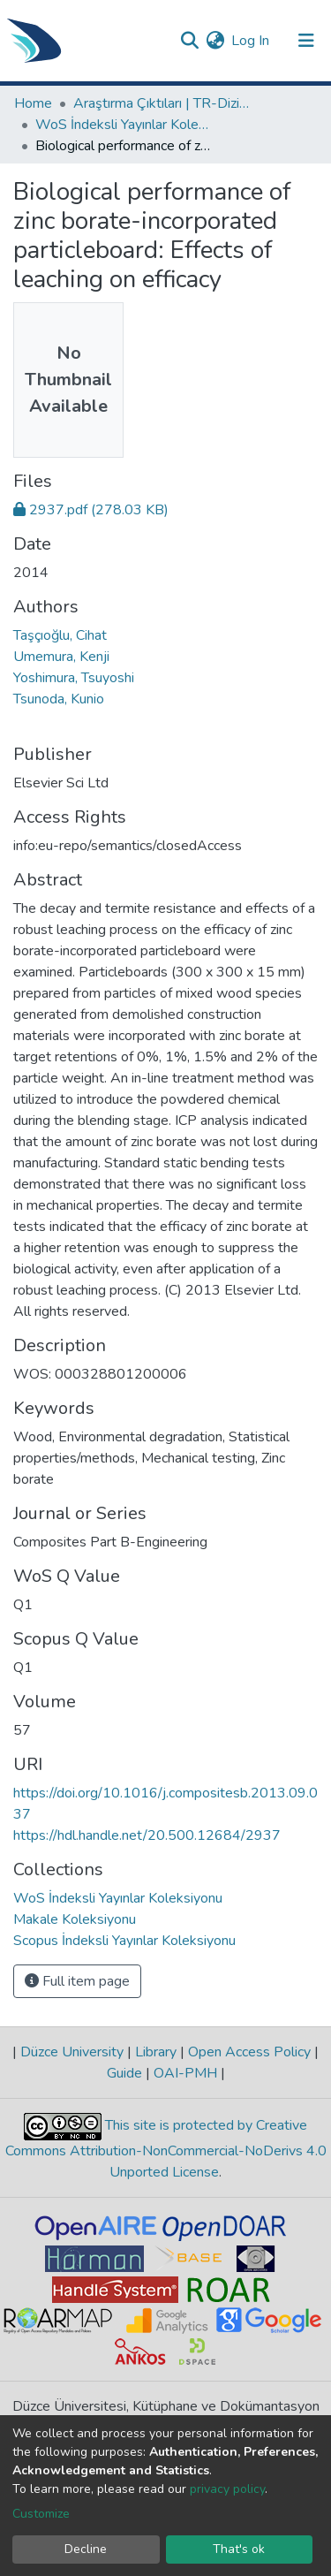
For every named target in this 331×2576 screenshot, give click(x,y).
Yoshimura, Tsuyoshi (73, 678)
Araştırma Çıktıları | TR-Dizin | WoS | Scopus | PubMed (161, 103)
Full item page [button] (77, 1981)
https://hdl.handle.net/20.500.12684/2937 (147, 1835)
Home (33, 103)
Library (156, 2052)
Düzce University (72, 2052)
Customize (41, 2513)
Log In (251, 40)
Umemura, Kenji (61, 656)
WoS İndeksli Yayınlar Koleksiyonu (123, 124)
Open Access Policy (249, 2052)
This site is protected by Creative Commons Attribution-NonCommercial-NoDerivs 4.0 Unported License (166, 2149)
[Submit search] (189, 40)
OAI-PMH (185, 2073)
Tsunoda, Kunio (58, 699)
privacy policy (227, 2489)
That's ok (239, 2549)
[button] (215, 40)
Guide (126, 2073)
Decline (85, 2549)
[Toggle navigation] (306, 40)
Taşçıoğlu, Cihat (60, 635)
